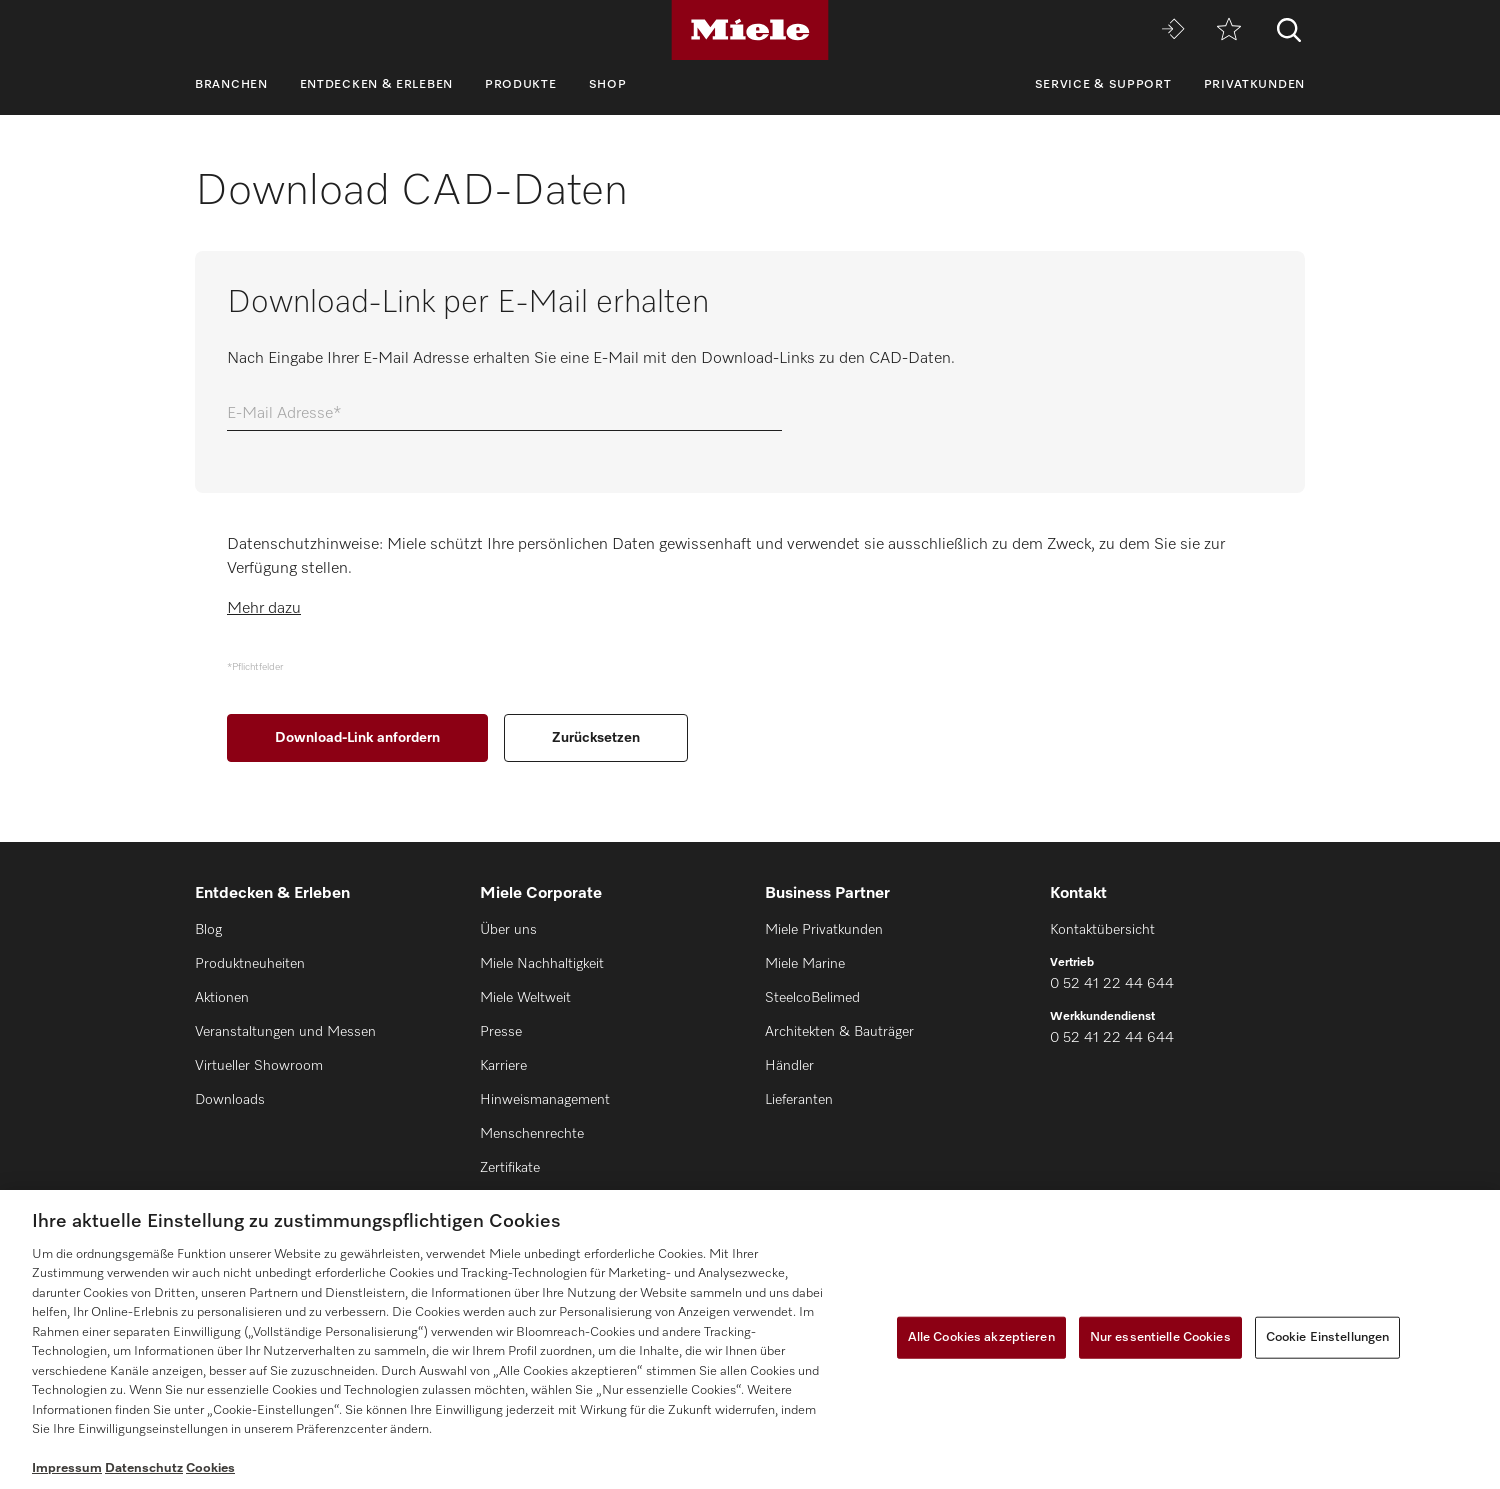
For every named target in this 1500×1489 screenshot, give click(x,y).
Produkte (521, 85)
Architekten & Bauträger (839, 1032)
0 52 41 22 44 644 (1112, 984)
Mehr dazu (264, 609)
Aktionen (222, 998)
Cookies (210, 1468)
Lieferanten (799, 1100)
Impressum (67, 1468)
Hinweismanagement (545, 1100)
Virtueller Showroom (259, 1066)
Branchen (231, 85)
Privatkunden (1254, 85)
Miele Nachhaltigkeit (542, 964)
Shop (608, 85)
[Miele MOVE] (1173, 30)
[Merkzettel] (1229, 30)
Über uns (508, 930)
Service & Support (1103, 85)
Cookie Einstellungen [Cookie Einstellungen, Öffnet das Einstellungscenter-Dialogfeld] (1328, 1337)
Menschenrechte (532, 1134)
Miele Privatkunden (824, 930)
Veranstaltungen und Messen (285, 1032)
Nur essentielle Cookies (1160, 1337)
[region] (750, 1339)
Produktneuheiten (250, 964)
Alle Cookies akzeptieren (981, 1337)
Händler (789, 1066)
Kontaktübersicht (1102, 930)
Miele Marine (805, 964)
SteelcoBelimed (812, 998)
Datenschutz (144, 1468)
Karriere (503, 1066)
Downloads (230, 1100)
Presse (501, 1032)
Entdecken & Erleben (376, 85)
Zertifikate (510, 1168)
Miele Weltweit (525, 998)
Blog (208, 930)
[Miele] (750, 30)
